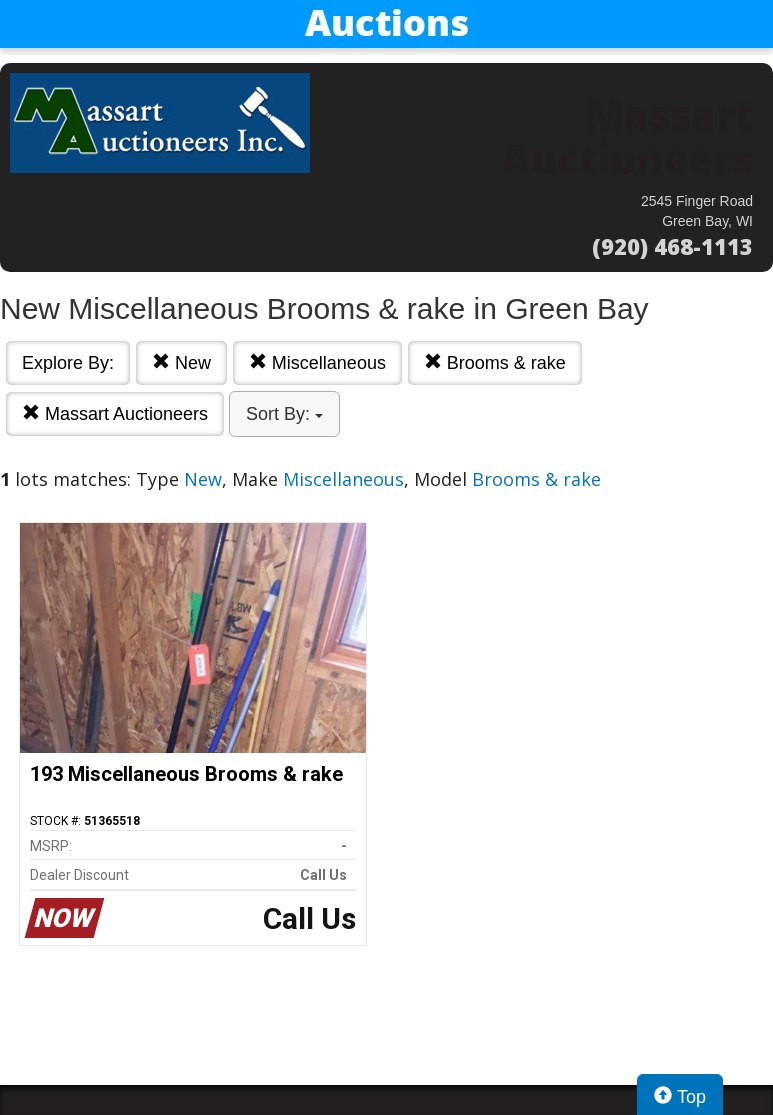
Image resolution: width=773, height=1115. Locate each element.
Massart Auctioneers (115, 413)
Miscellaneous (317, 362)
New (181, 362)
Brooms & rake (495, 362)
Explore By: (68, 363)
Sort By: (284, 414)
